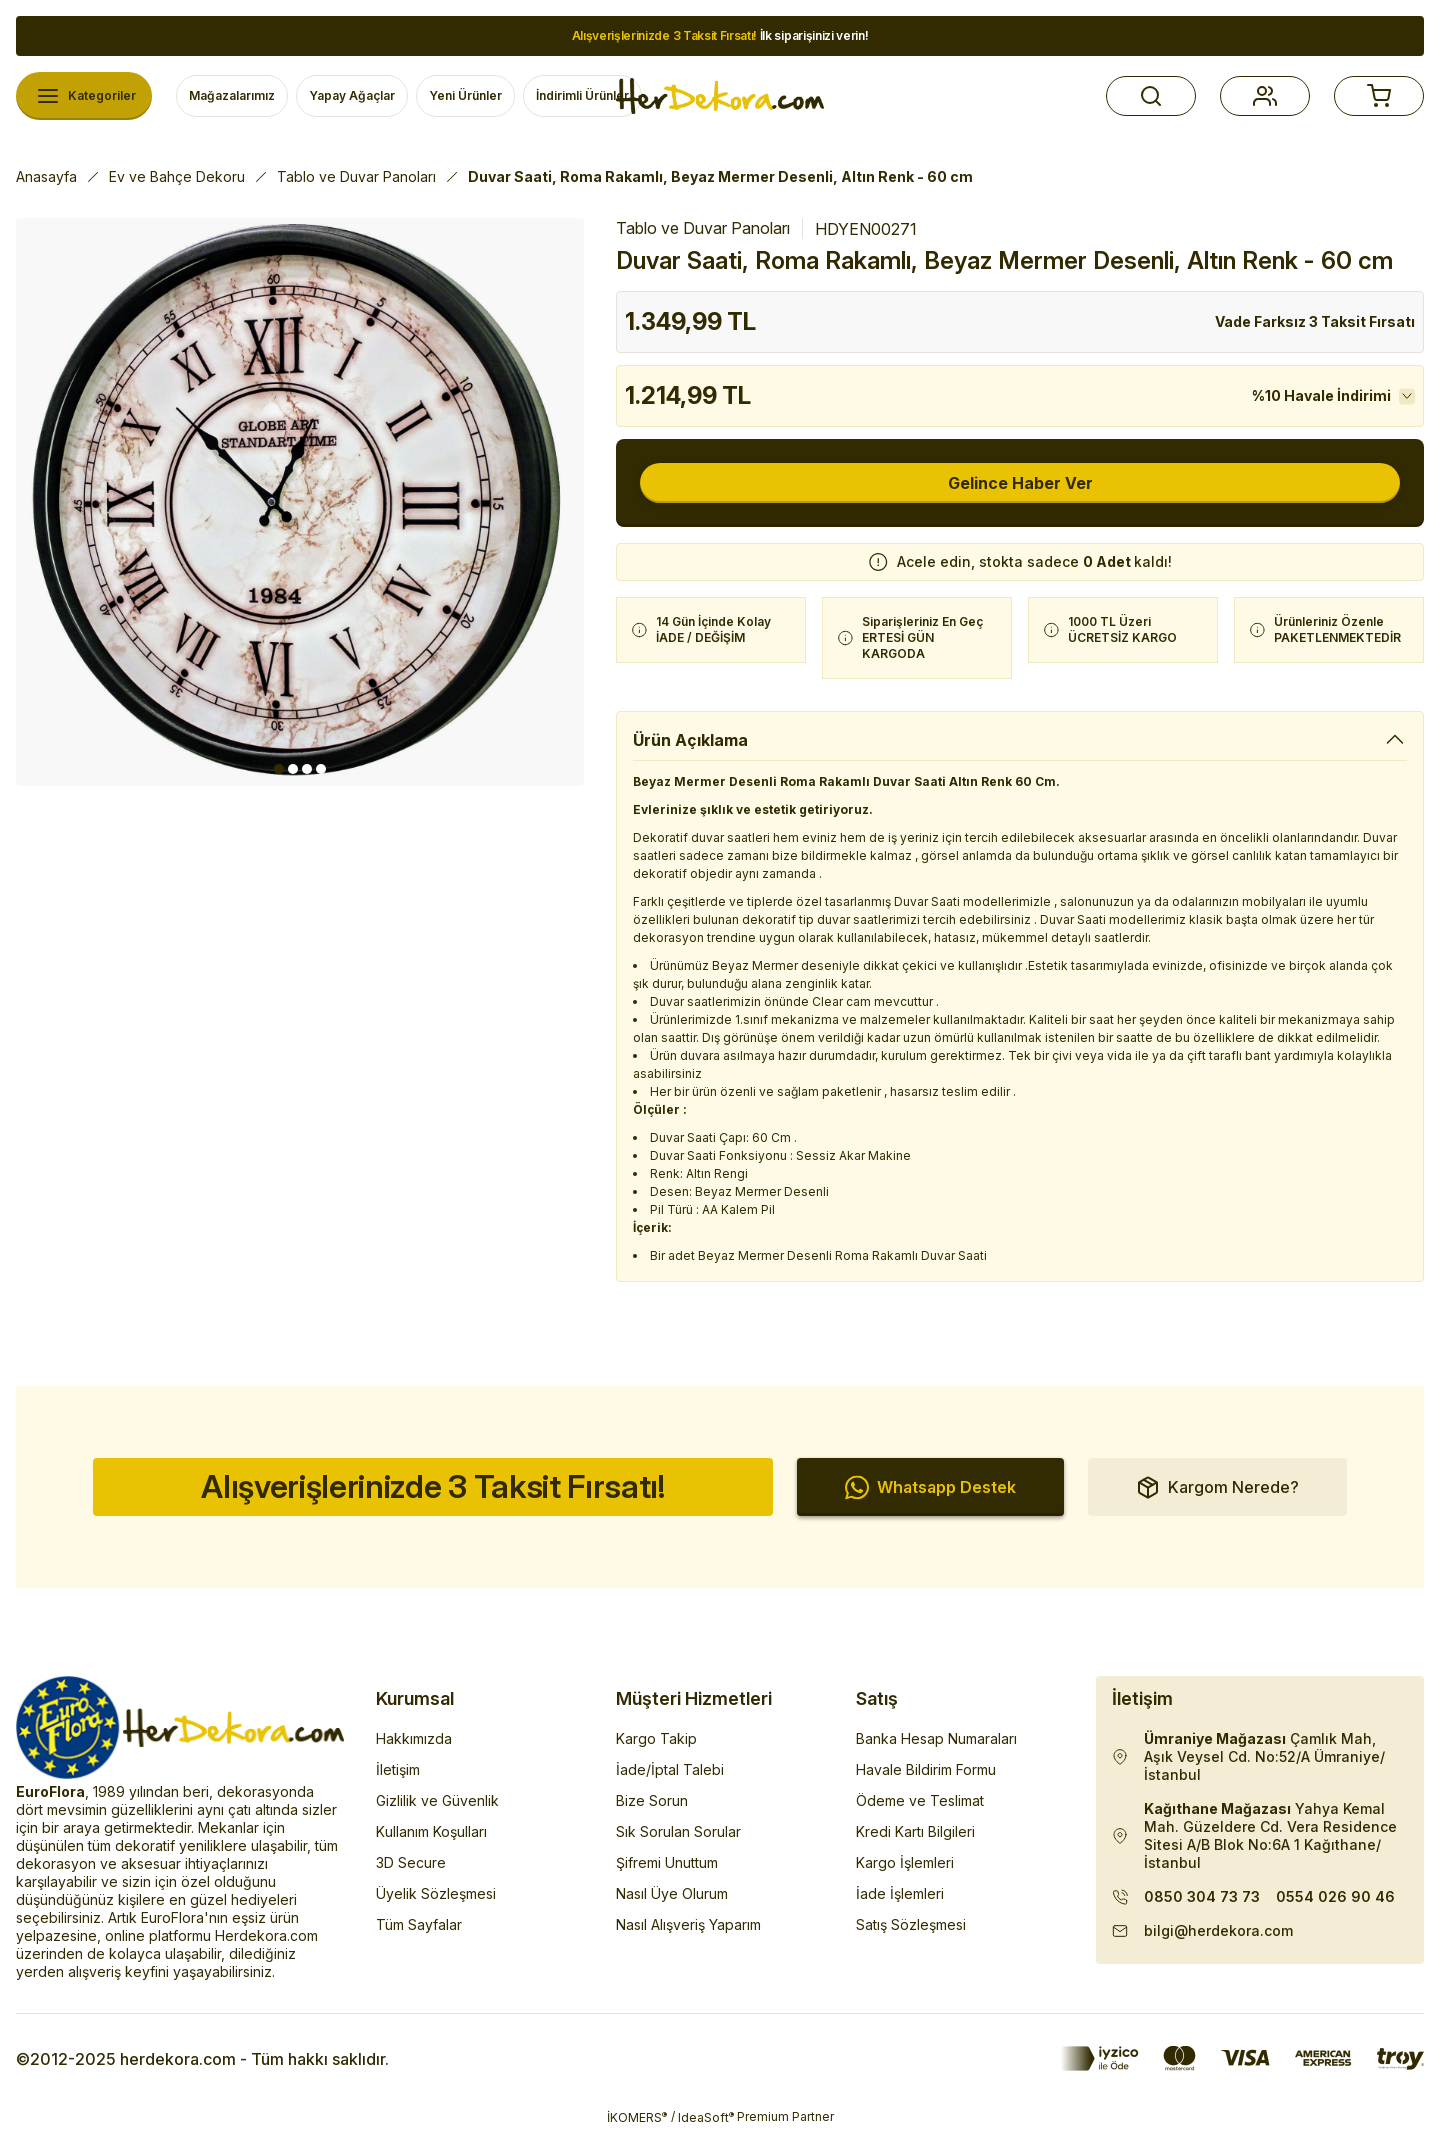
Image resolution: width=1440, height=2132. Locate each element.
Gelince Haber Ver (1020, 483)
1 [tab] (279, 769)
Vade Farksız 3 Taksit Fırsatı (1315, 321)
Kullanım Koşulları (431, 1831)
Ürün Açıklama (690, 740)
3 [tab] (307, 769)
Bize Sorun (652, 1800)
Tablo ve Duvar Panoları (703, 228)
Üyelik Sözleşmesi (436, 1893)
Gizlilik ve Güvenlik (437, 1800)
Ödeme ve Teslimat (920, 1800)
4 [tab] (321, 769)
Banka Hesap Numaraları (936, 1738)
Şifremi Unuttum (667, 1862)
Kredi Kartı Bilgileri (915, 1831)
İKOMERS (637, 2117)
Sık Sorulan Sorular (678, 1831)
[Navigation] (84, 96)
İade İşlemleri (900, 1893)
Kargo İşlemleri (905, 1862)
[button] (1151, 96)
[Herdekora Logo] (720, 96)
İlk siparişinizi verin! (720, 35)
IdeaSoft (706, 2117)
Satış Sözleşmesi (911, 1924)
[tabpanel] (300, 502)
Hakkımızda (414, 1738)
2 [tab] (293, 769)
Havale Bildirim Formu (926, 1769)
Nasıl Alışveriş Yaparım (688, 1924)
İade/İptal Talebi (670, 1769)
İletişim (398, 1769)
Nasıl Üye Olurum (672, 1893)
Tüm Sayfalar (419, 1924)
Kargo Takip (656, 1738)
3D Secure (411, 1862)
